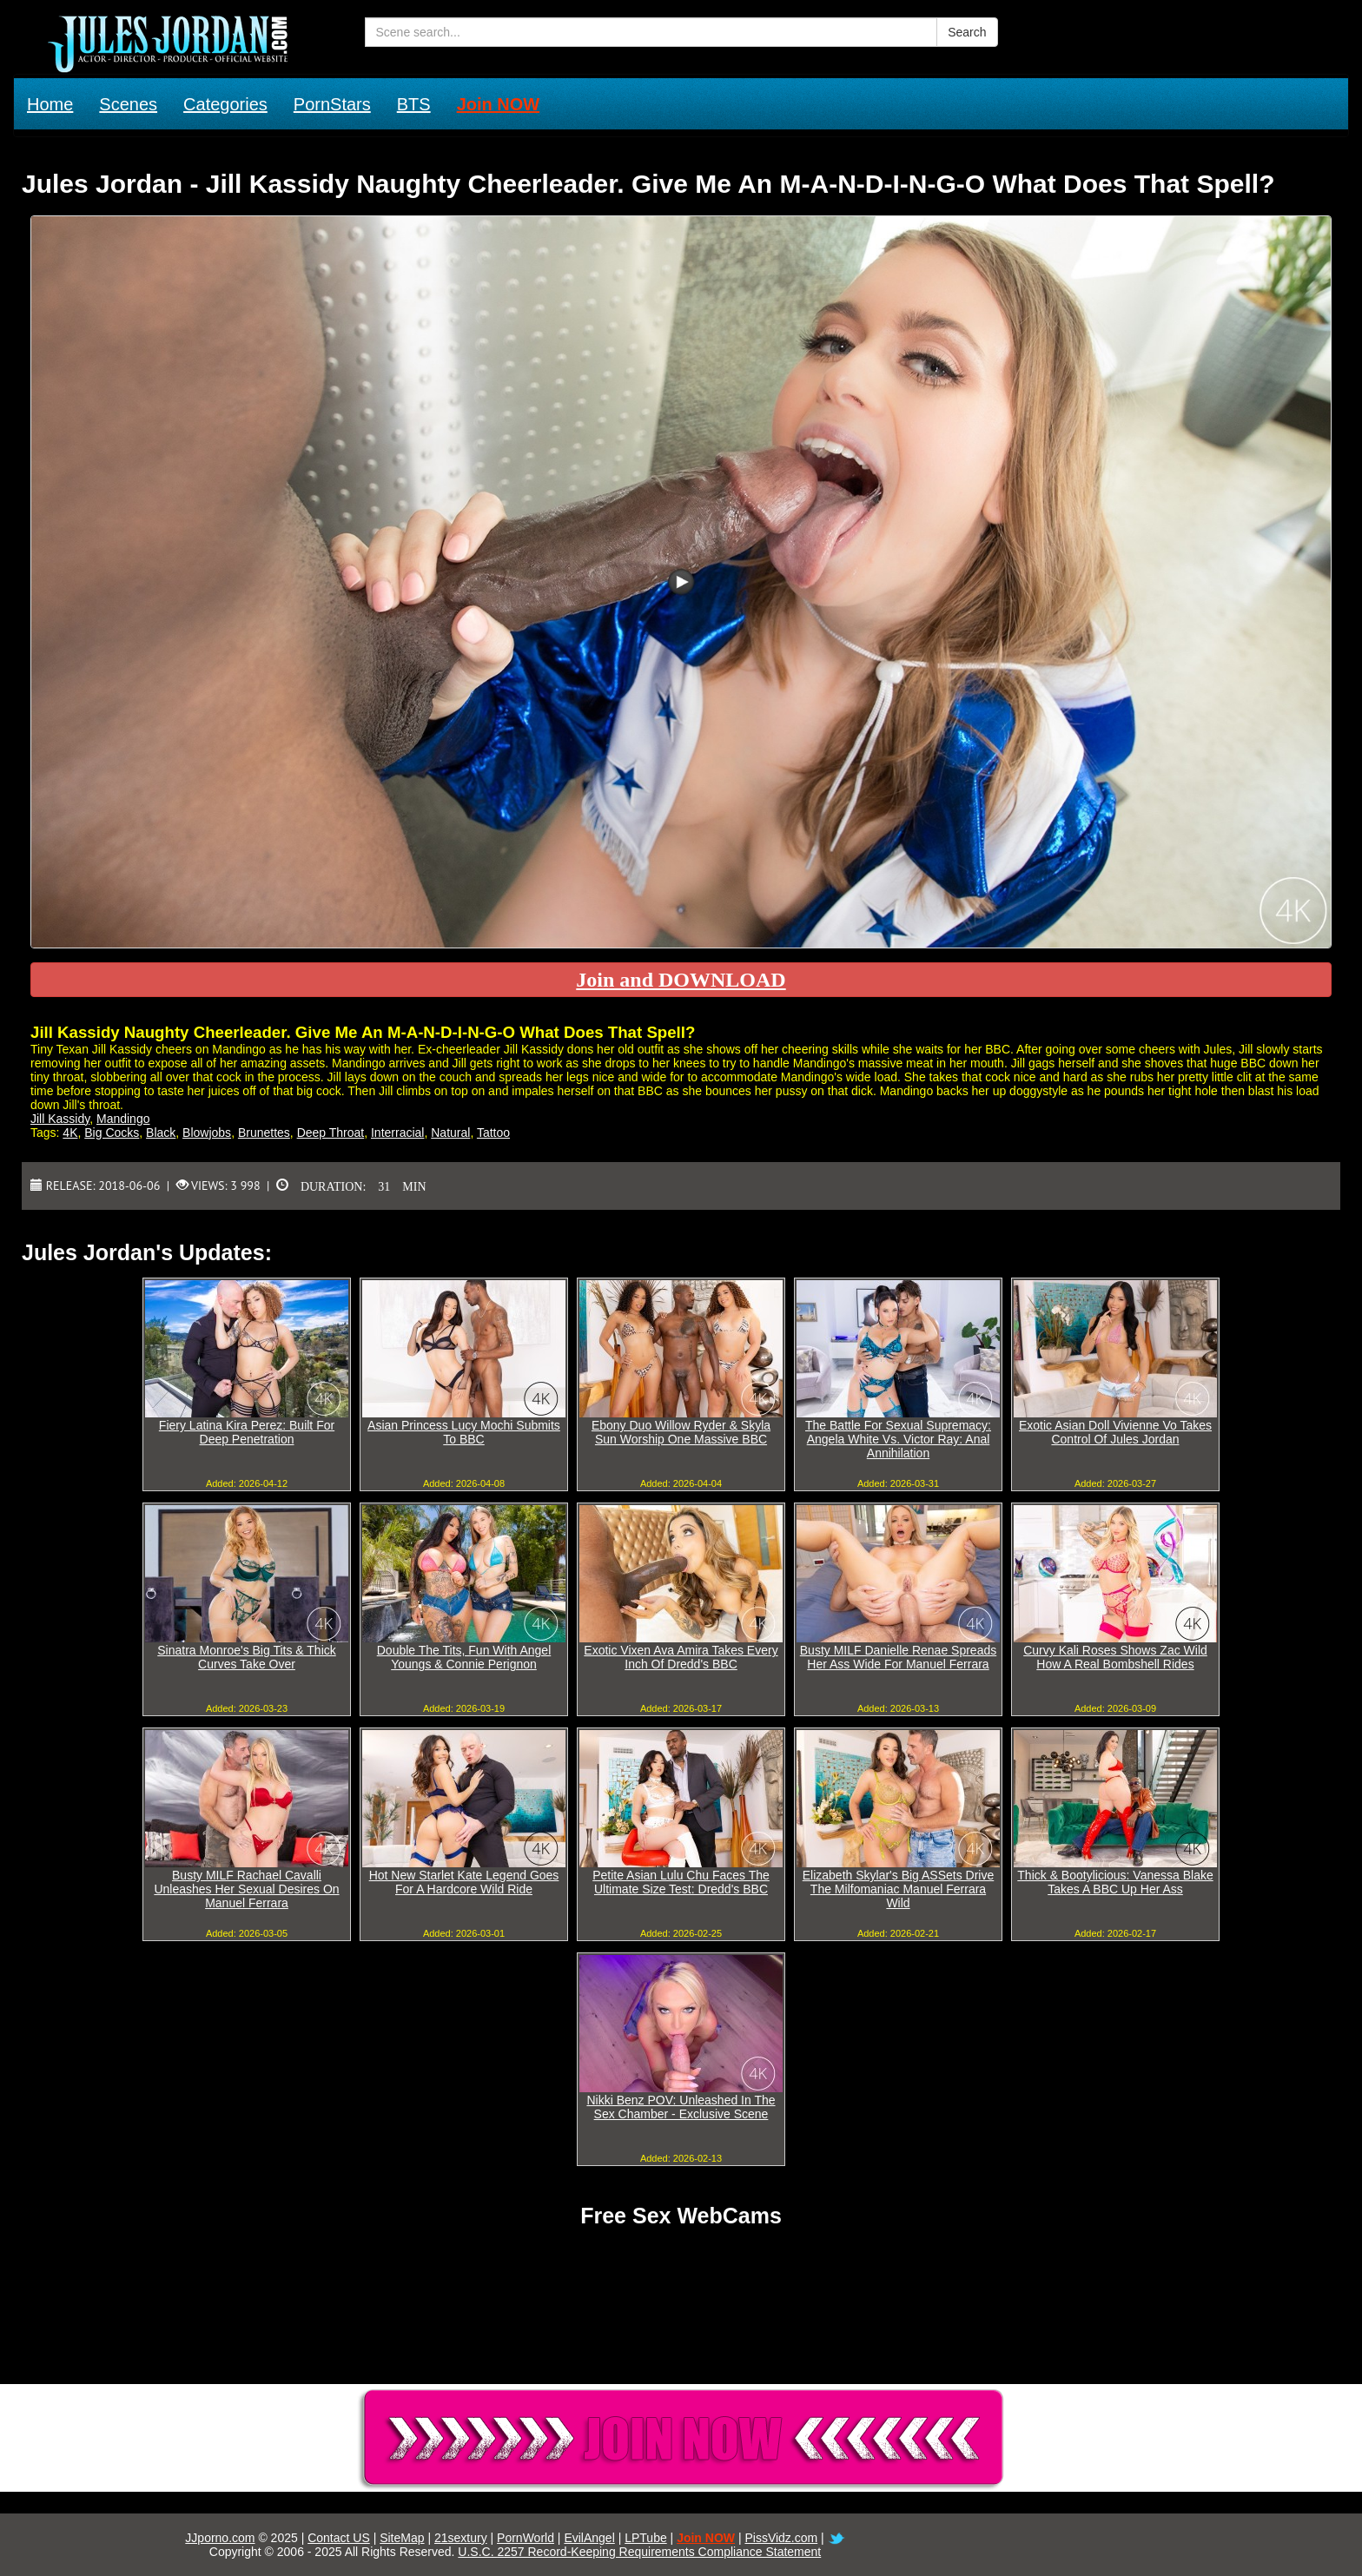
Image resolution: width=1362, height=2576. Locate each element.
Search (967, 32)
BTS (414, 104)
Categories (225, 104)
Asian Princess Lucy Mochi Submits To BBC (463, 1432)
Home (50, 104)
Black (160, 1132)
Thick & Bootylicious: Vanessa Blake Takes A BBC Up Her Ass (1115, 1882)
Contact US (338, 2538)
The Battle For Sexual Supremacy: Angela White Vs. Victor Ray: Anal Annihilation (898, 1439)
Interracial (397, 1132)
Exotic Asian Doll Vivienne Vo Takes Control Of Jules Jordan (1115, 1432)
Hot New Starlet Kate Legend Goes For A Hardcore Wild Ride (464, 1882)
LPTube (646, 2538)
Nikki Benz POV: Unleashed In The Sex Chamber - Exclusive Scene (680, 2107)
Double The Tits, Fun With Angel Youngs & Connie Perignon (464, 1657)
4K (70, 1132)
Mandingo (123, 1119)
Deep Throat (331, 1132)
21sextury (460, 2538)
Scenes (128, 104)
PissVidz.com (780, 2538)
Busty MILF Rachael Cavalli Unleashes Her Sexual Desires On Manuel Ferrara (246, 1889)
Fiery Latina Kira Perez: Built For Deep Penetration (246, 1432)
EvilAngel (589, 2538)
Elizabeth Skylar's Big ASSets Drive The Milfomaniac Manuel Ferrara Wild (899, 1889)
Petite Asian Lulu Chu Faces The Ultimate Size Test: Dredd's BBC (681, 1882)
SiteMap (402, 2538)
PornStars (332, 104)
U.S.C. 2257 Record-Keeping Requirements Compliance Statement (639, 2552)
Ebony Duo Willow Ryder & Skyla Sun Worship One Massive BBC (681, 1432)
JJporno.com (220, 2538)
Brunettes (264, 1132)
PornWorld (525, 2538)
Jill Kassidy (59, 1119)
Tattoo (493, 1132)
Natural (450, 1132)
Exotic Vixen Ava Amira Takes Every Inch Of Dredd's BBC (680, 1657)
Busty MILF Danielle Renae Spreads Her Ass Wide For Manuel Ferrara (898, 1657)
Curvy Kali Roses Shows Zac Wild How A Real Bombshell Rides (1115, 1657)
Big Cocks (111, 1132)
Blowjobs (206, 1132)
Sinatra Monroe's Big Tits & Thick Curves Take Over (246, 1657)
